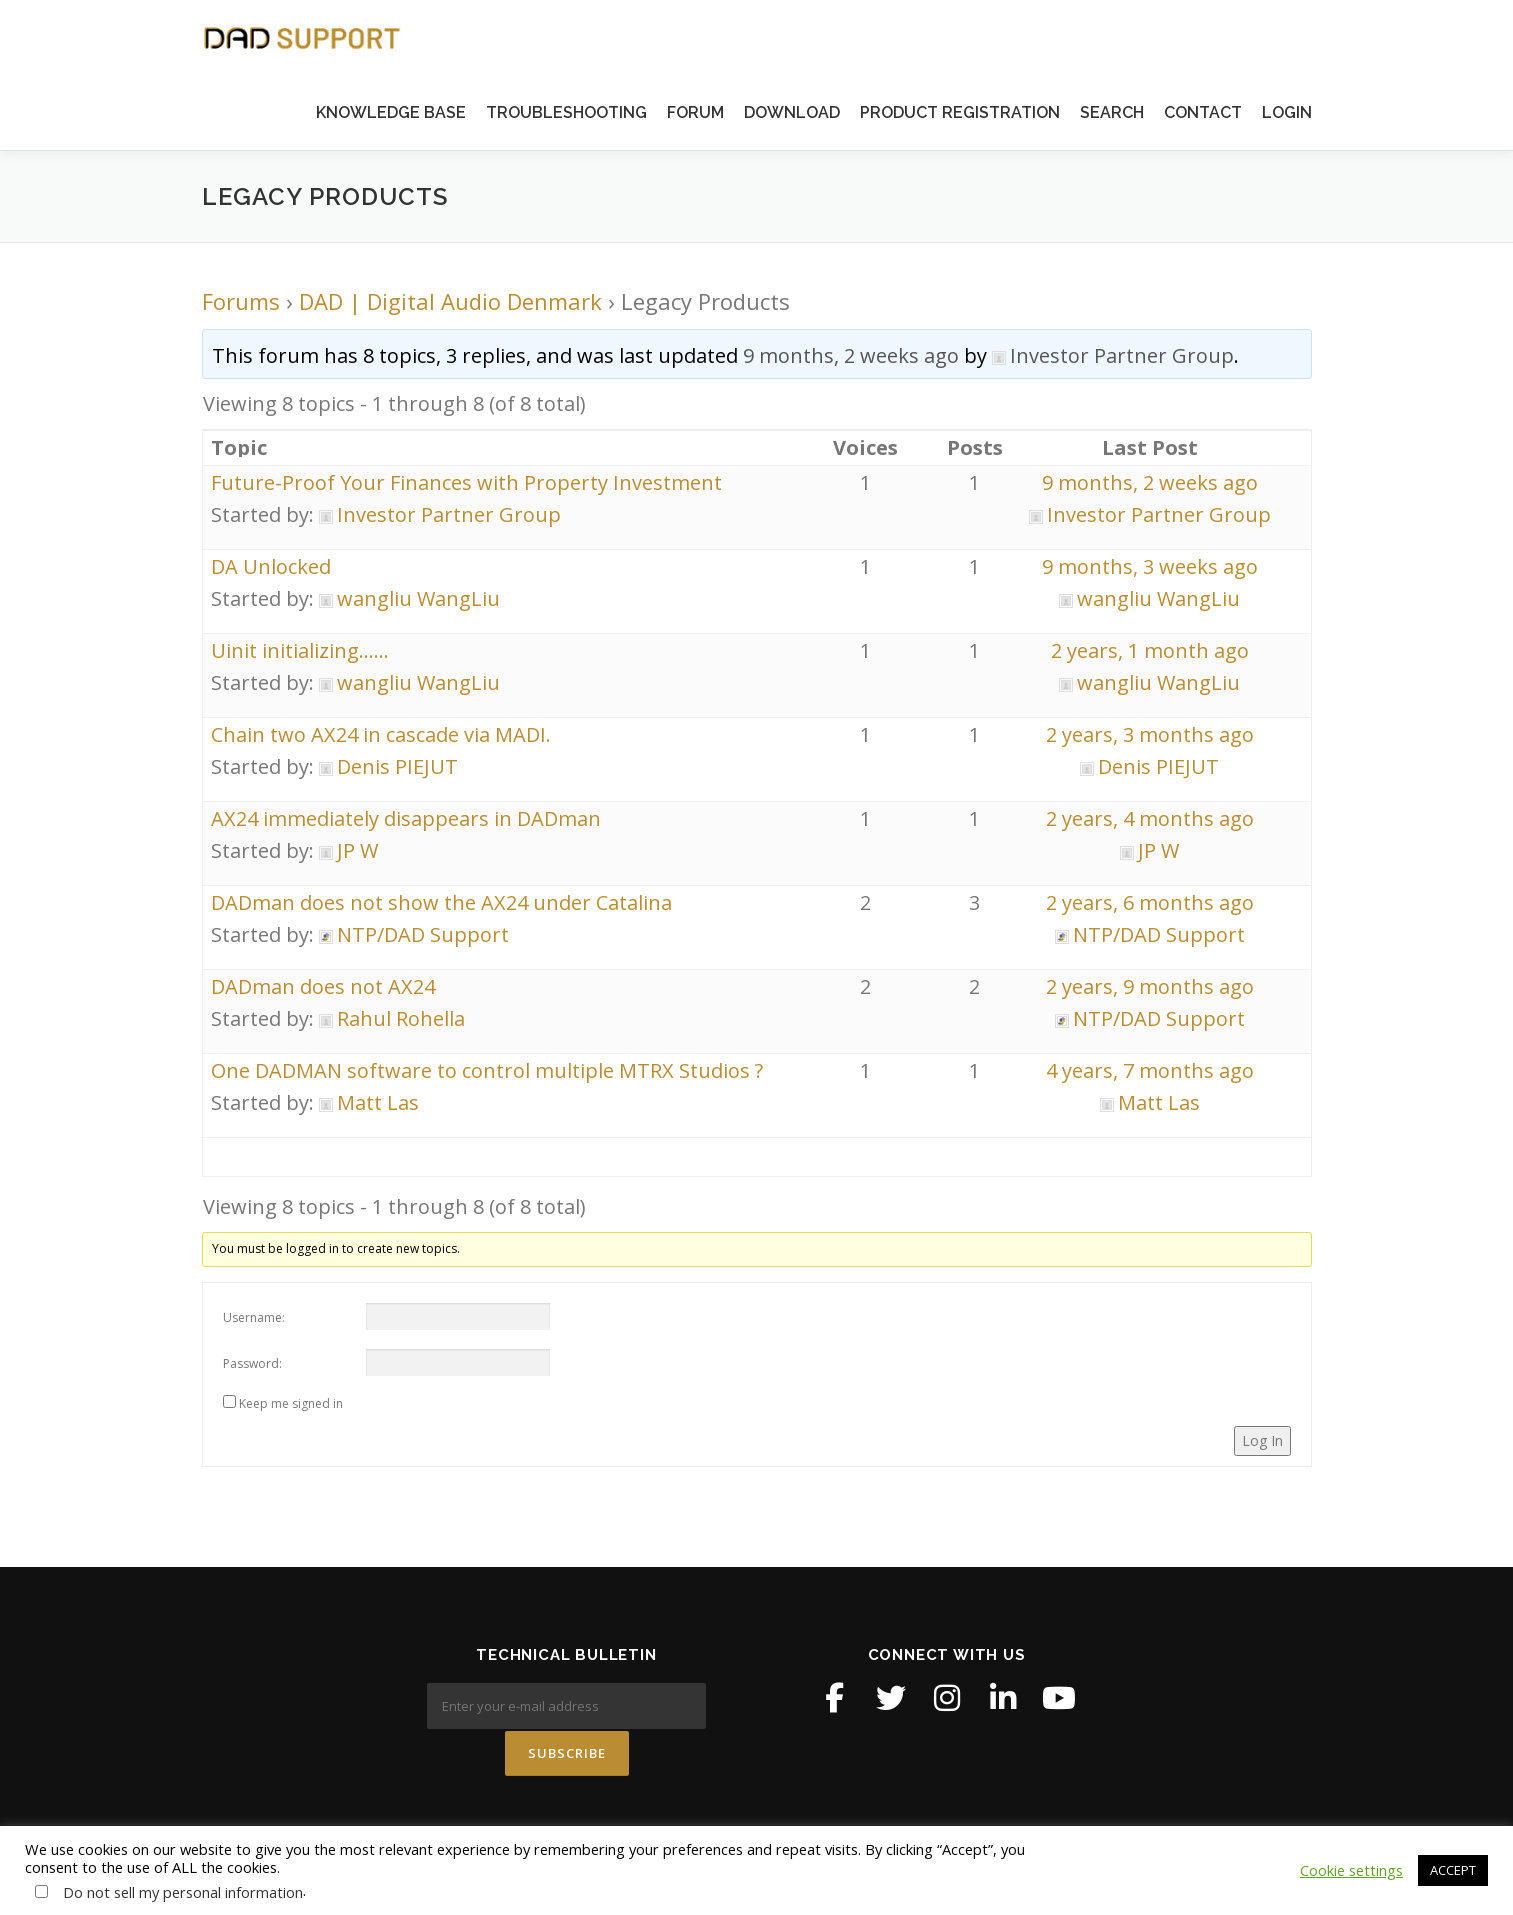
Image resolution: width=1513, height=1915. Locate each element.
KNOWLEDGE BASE (391, 112)
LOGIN (1287, 112)
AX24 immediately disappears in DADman (406, 818)
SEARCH (1112, 112)
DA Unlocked (271, 566)
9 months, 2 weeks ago (851, 355)
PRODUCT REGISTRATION (960, 112)
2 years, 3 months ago (1150, 734)
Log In (1262, 1440)
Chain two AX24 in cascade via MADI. (381, 734)
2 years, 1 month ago (1150, 650)
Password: (252, 1363)
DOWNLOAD (792, 112)
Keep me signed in (291, 1403)
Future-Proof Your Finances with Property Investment (466, 482)
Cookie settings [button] (1351, 1870)
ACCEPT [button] (1453, 1870)
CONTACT (1203, 112)
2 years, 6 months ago (1150, 902)
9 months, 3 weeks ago (1150, 566)
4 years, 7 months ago (1150, 1070)
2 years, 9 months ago (1150, 986)
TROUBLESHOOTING (566, 112)
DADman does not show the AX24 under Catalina (441, 902)
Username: (254, 1317)
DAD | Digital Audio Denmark (450, 301)
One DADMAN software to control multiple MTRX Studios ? (487, 1070)
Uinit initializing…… (300, 650)
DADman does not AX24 (323, 986)
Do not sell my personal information (183, 1892)
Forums (241, 301)
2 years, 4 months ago (1150, 818)
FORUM (695, 112)
